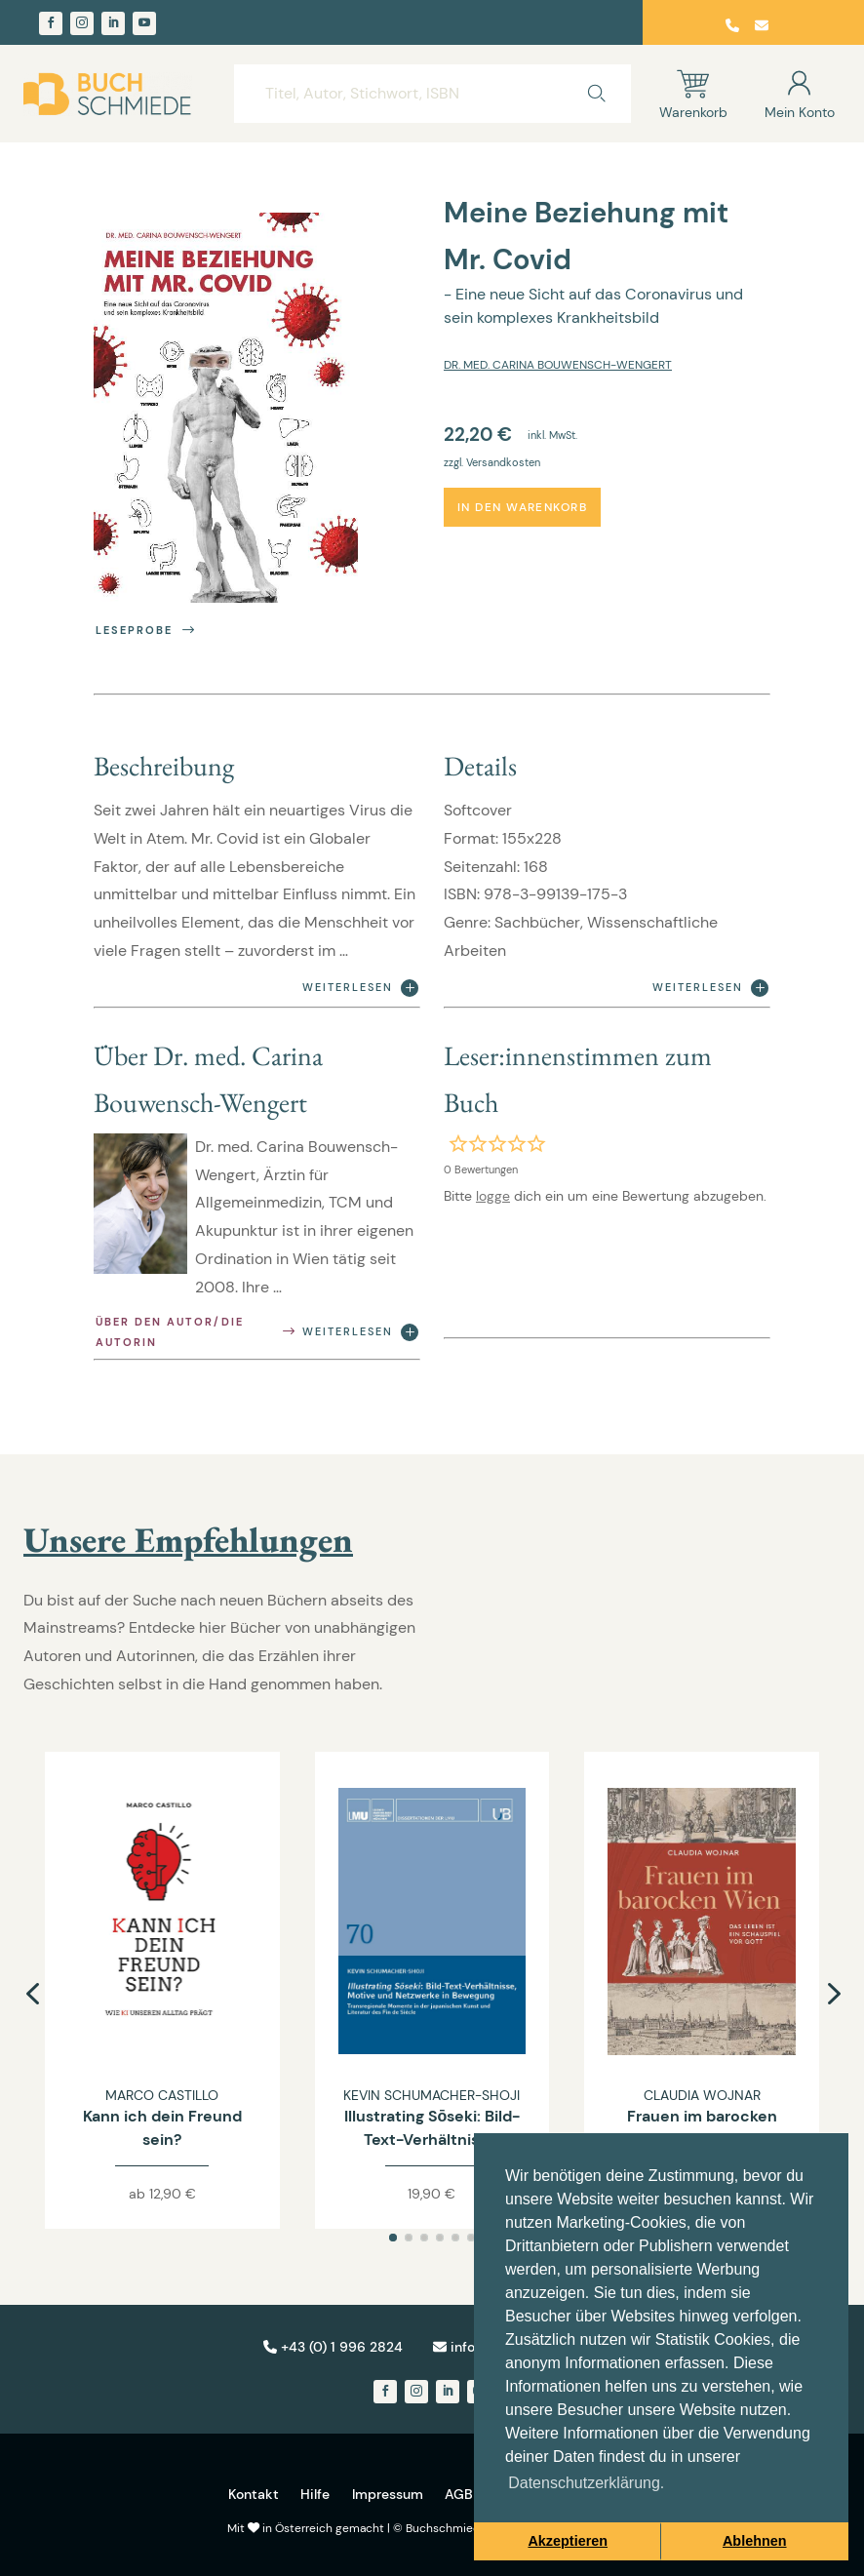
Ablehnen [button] (755, 2541)
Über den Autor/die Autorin (197, 1332)
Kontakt (253, 2494)
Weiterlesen (360, 988)
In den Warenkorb (522, 507)
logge (493, 1196)
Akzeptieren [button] (568, 2541)
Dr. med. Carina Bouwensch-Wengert (558, 365)
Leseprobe (147, 630)
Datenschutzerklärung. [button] (586, 2483)
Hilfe (315, 2494)
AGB (459, 2494)
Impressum (387, 2494)
